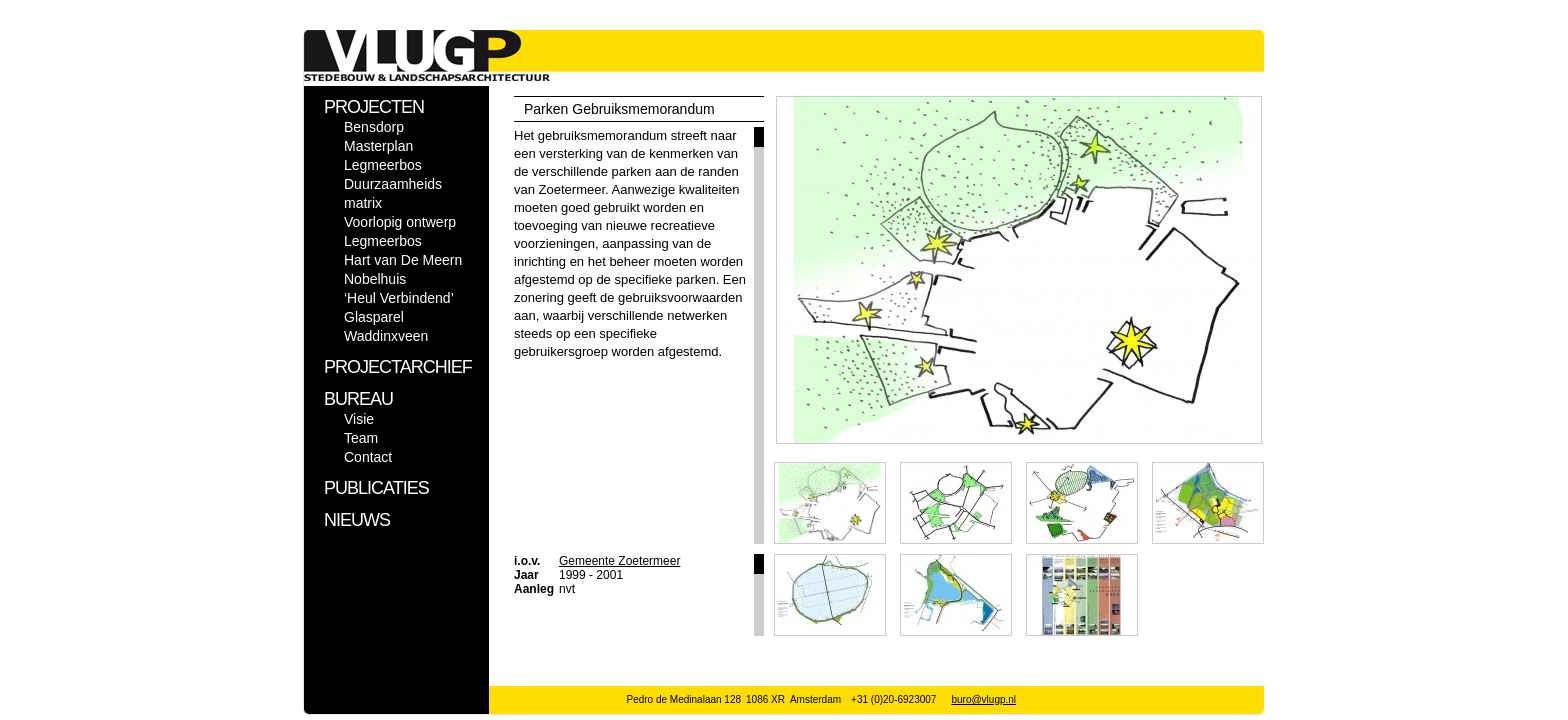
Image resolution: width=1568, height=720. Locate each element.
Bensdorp (374, 127)
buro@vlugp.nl (983, 699)
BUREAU (358, 399)
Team (361, 438)
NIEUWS (357, 520)
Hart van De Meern (403, 260)
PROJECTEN (374, 107)
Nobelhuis (375, 279)
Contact (368, 457)
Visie (359, 419)
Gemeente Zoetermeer (619, 561)
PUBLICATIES (376, 488)
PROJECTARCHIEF (398, 367)
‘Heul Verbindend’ (399, 298)
